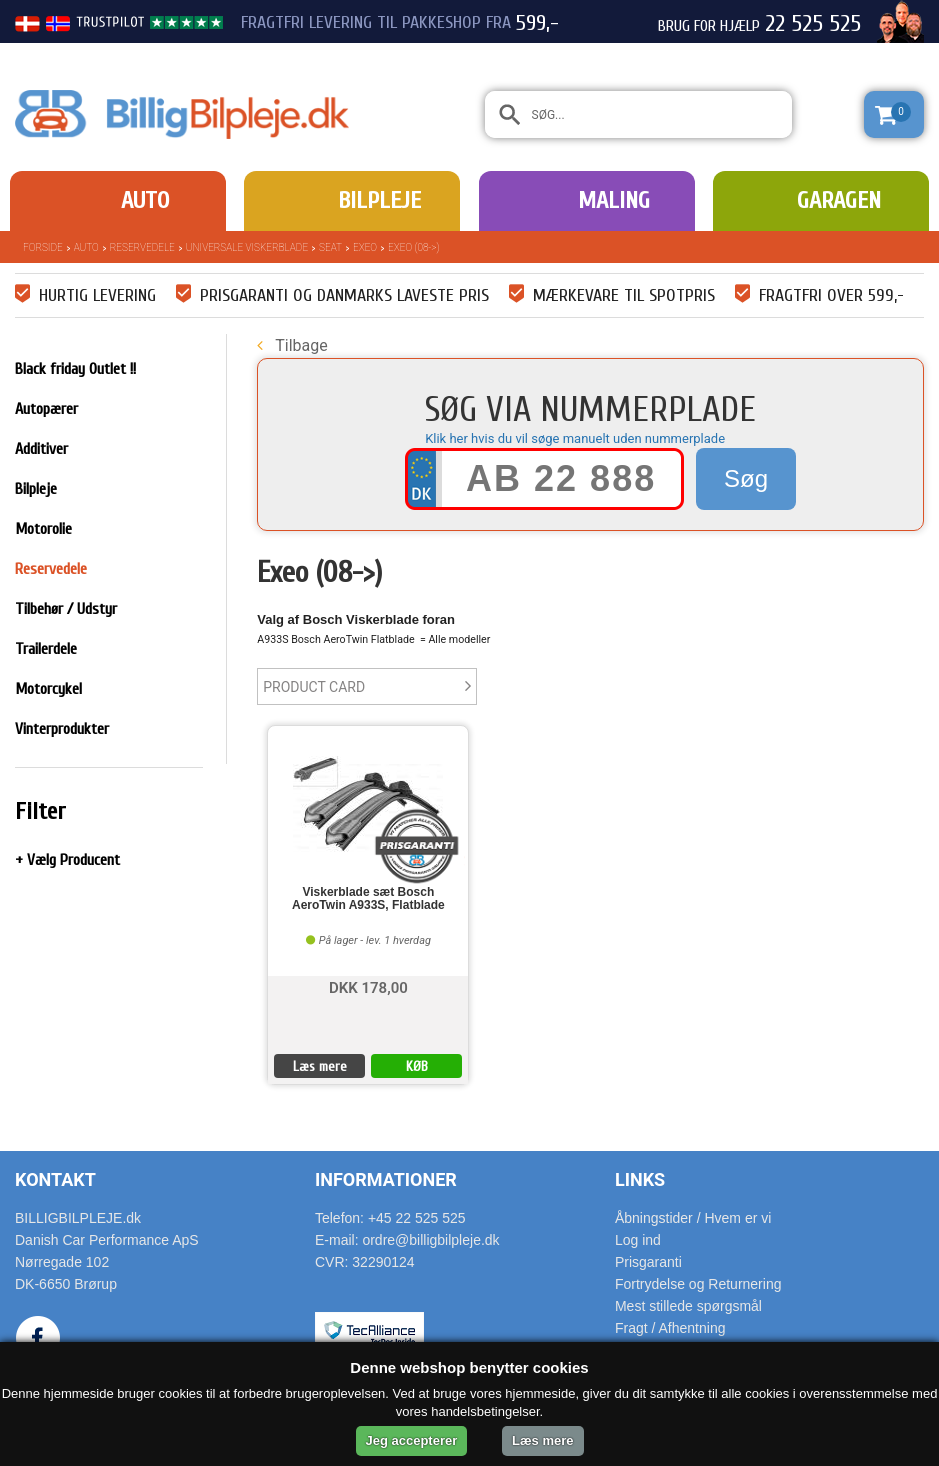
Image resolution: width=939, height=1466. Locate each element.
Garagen (839, 200)
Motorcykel (48, 689)
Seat (330, 247)
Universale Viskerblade (247, 247)
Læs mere (320, 1066)
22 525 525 (813, 24)
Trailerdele (46, 649)
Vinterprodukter (62, 729)
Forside (43, 247)
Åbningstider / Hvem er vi (693, 1218)
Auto (145, 200)
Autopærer (46, 409)
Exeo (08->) (413, 247)
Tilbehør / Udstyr (66, 609)
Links (640, 1179)
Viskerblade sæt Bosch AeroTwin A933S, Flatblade (368, 899)
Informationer (386, 1179)
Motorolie (43, 529)
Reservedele (142, 247)
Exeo (365, 247)
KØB (417, 1066)
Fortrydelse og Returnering (698, 1284)
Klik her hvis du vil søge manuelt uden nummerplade (575, 438)
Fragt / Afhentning (670, 1328)
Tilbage (292, 345)
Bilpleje (379, 200)
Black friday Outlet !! (75, 369)
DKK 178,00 (368, 986)
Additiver (41, 449)
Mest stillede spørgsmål (688, 1306)
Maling (614, 200)
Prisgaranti (648, 1262)
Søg (746, 478)
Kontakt (55, 1179)
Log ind (638, 1240)
